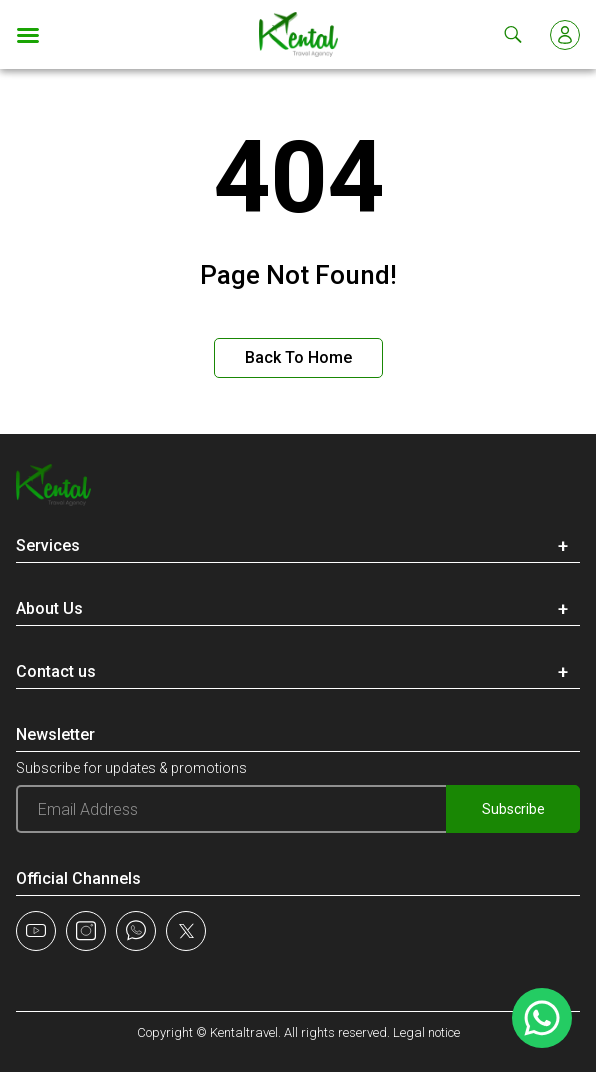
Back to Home (298, 357)
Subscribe (513, 809)
